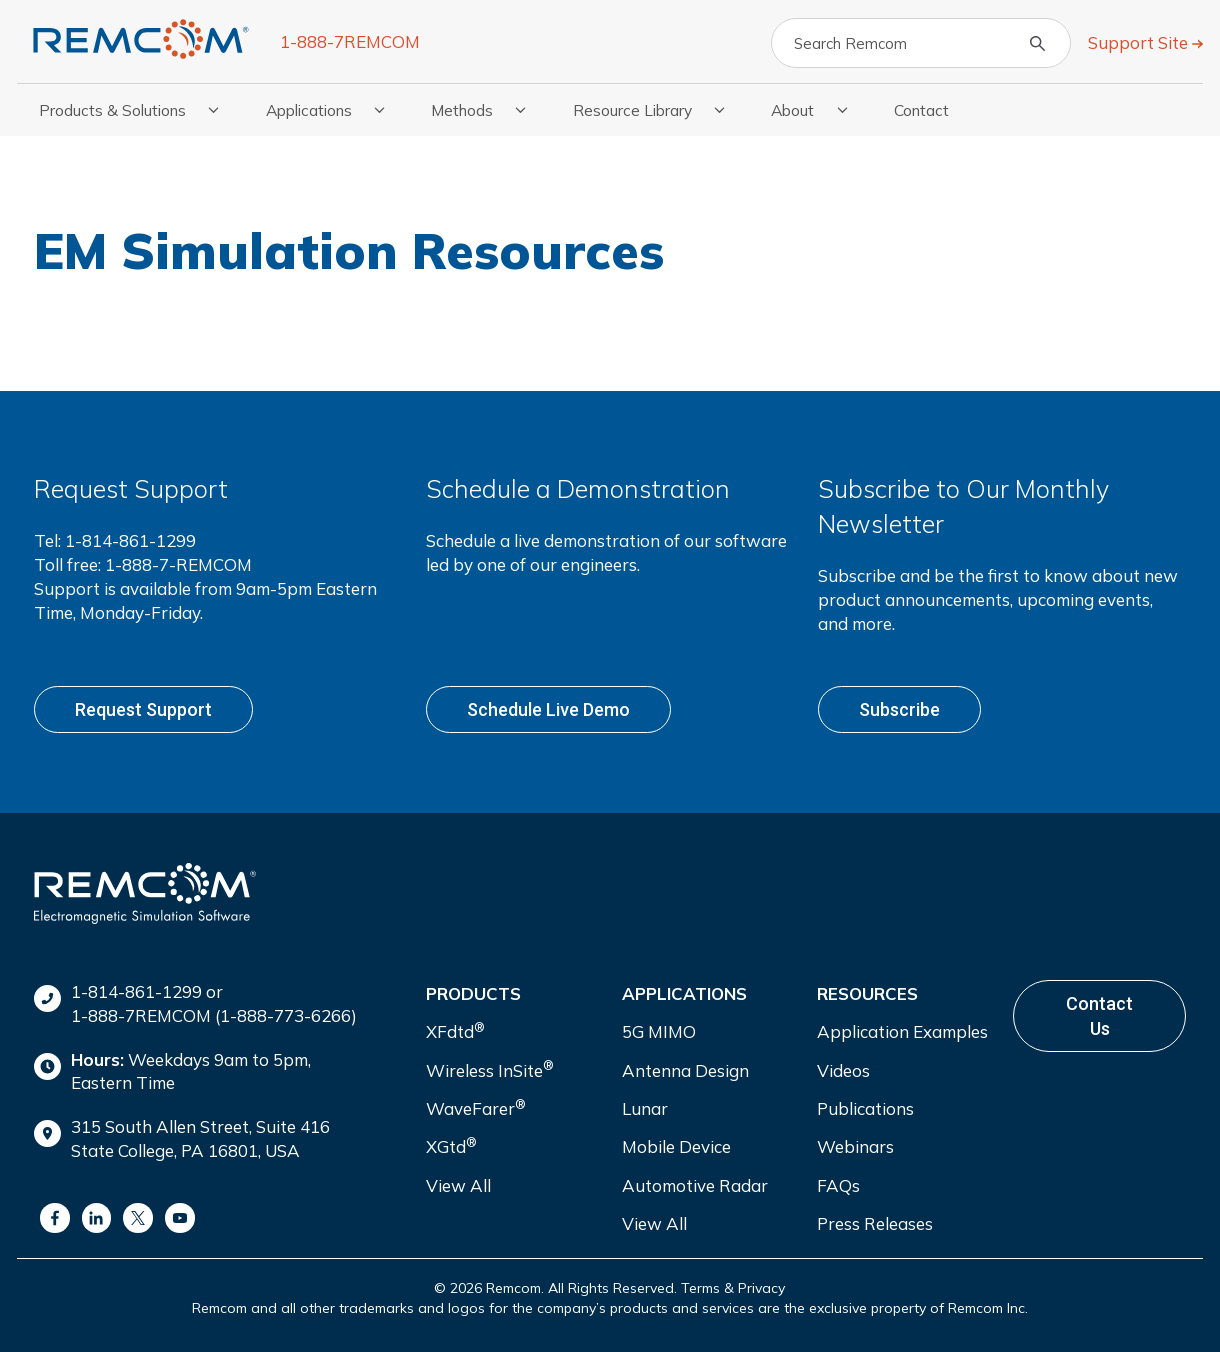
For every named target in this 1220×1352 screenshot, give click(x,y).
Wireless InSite (490, 1068)
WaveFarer (476, 1107)
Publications (865, 1108)
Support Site (1140, 42)
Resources (867, 993)
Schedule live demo (548, 709)
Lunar (645, 1108)
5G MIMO (659, 1031)
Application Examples (902, 1031)
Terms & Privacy (733, 1288)
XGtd (451, 1145)
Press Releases (875, 1223)
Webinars (855, 1146)
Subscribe (899, 709)
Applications (684, 993)
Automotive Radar (695, 1185)
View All (458, 1185)
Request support (143, 709)
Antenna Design (685, 1070)
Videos (843, 1070)
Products (473, 993)
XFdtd (455, 1030)
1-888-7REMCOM (350, 41)
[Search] (921, 43)
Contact (921, 110)
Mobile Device (676, 1146)
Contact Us (1099, 1016)
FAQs (838, 1185)
